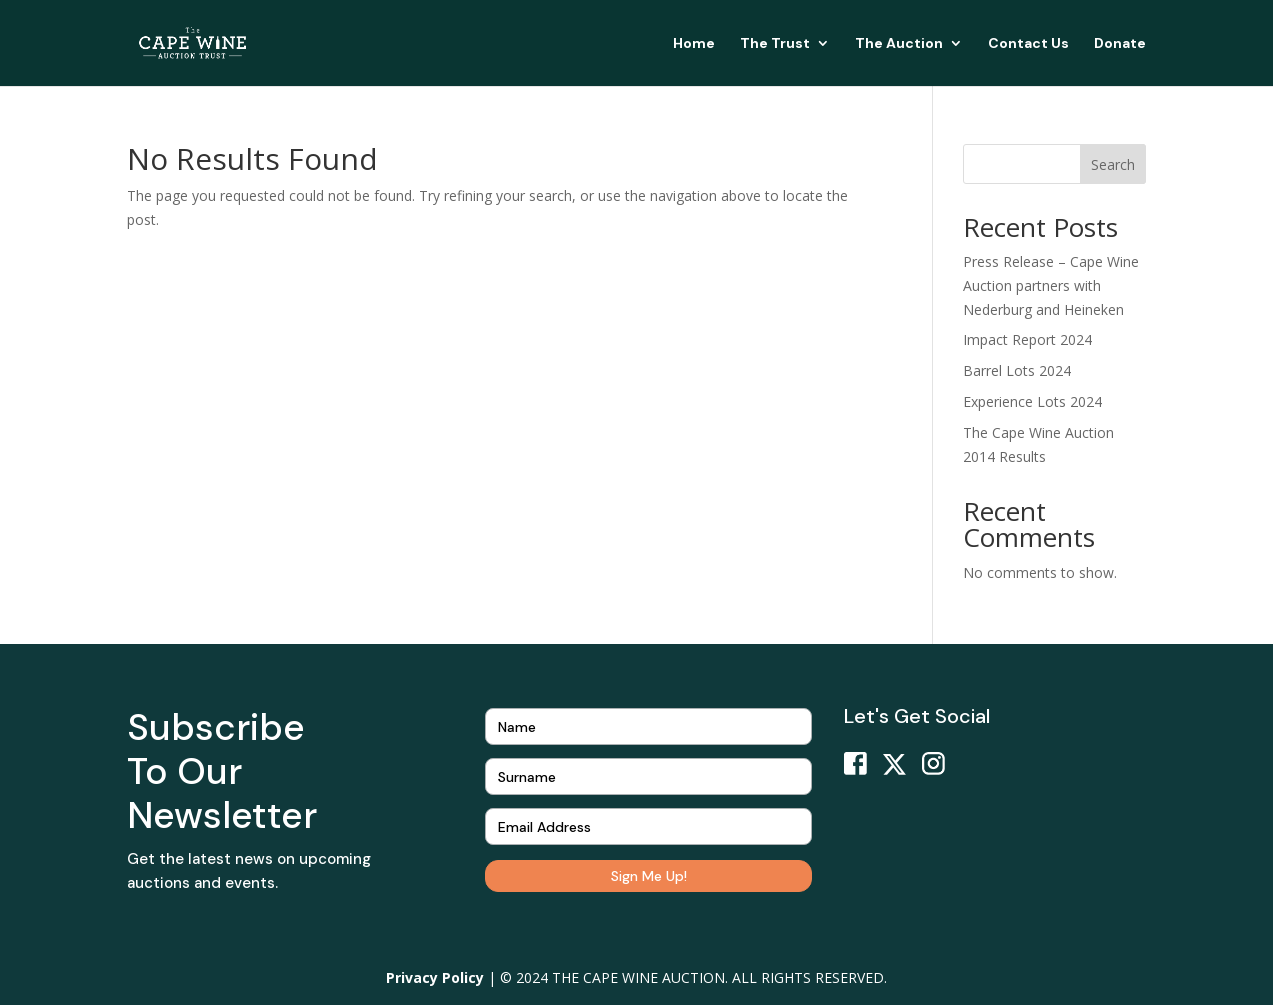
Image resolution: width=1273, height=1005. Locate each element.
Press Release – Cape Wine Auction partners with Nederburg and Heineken (1051, 285)
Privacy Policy (435, 977)
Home (694, 44)
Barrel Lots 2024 (1017, 370)
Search (1113, 164)
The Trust (775, 44)
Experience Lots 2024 (1032, 401)
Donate (1120, 44)
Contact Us (1028, 44)
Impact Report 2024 (1027, 339)
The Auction (899, 44)
